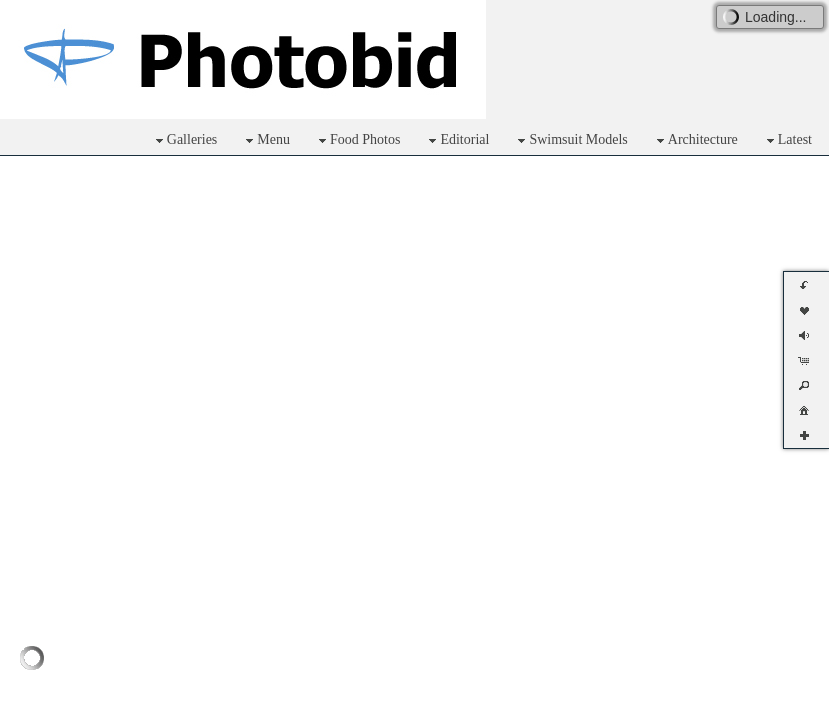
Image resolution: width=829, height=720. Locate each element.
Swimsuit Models (570, 140)
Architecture (695, 140)
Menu (265, 140)
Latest (787, 140)
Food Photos (357, 140)
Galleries (184, 140)
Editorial (456, 140)
